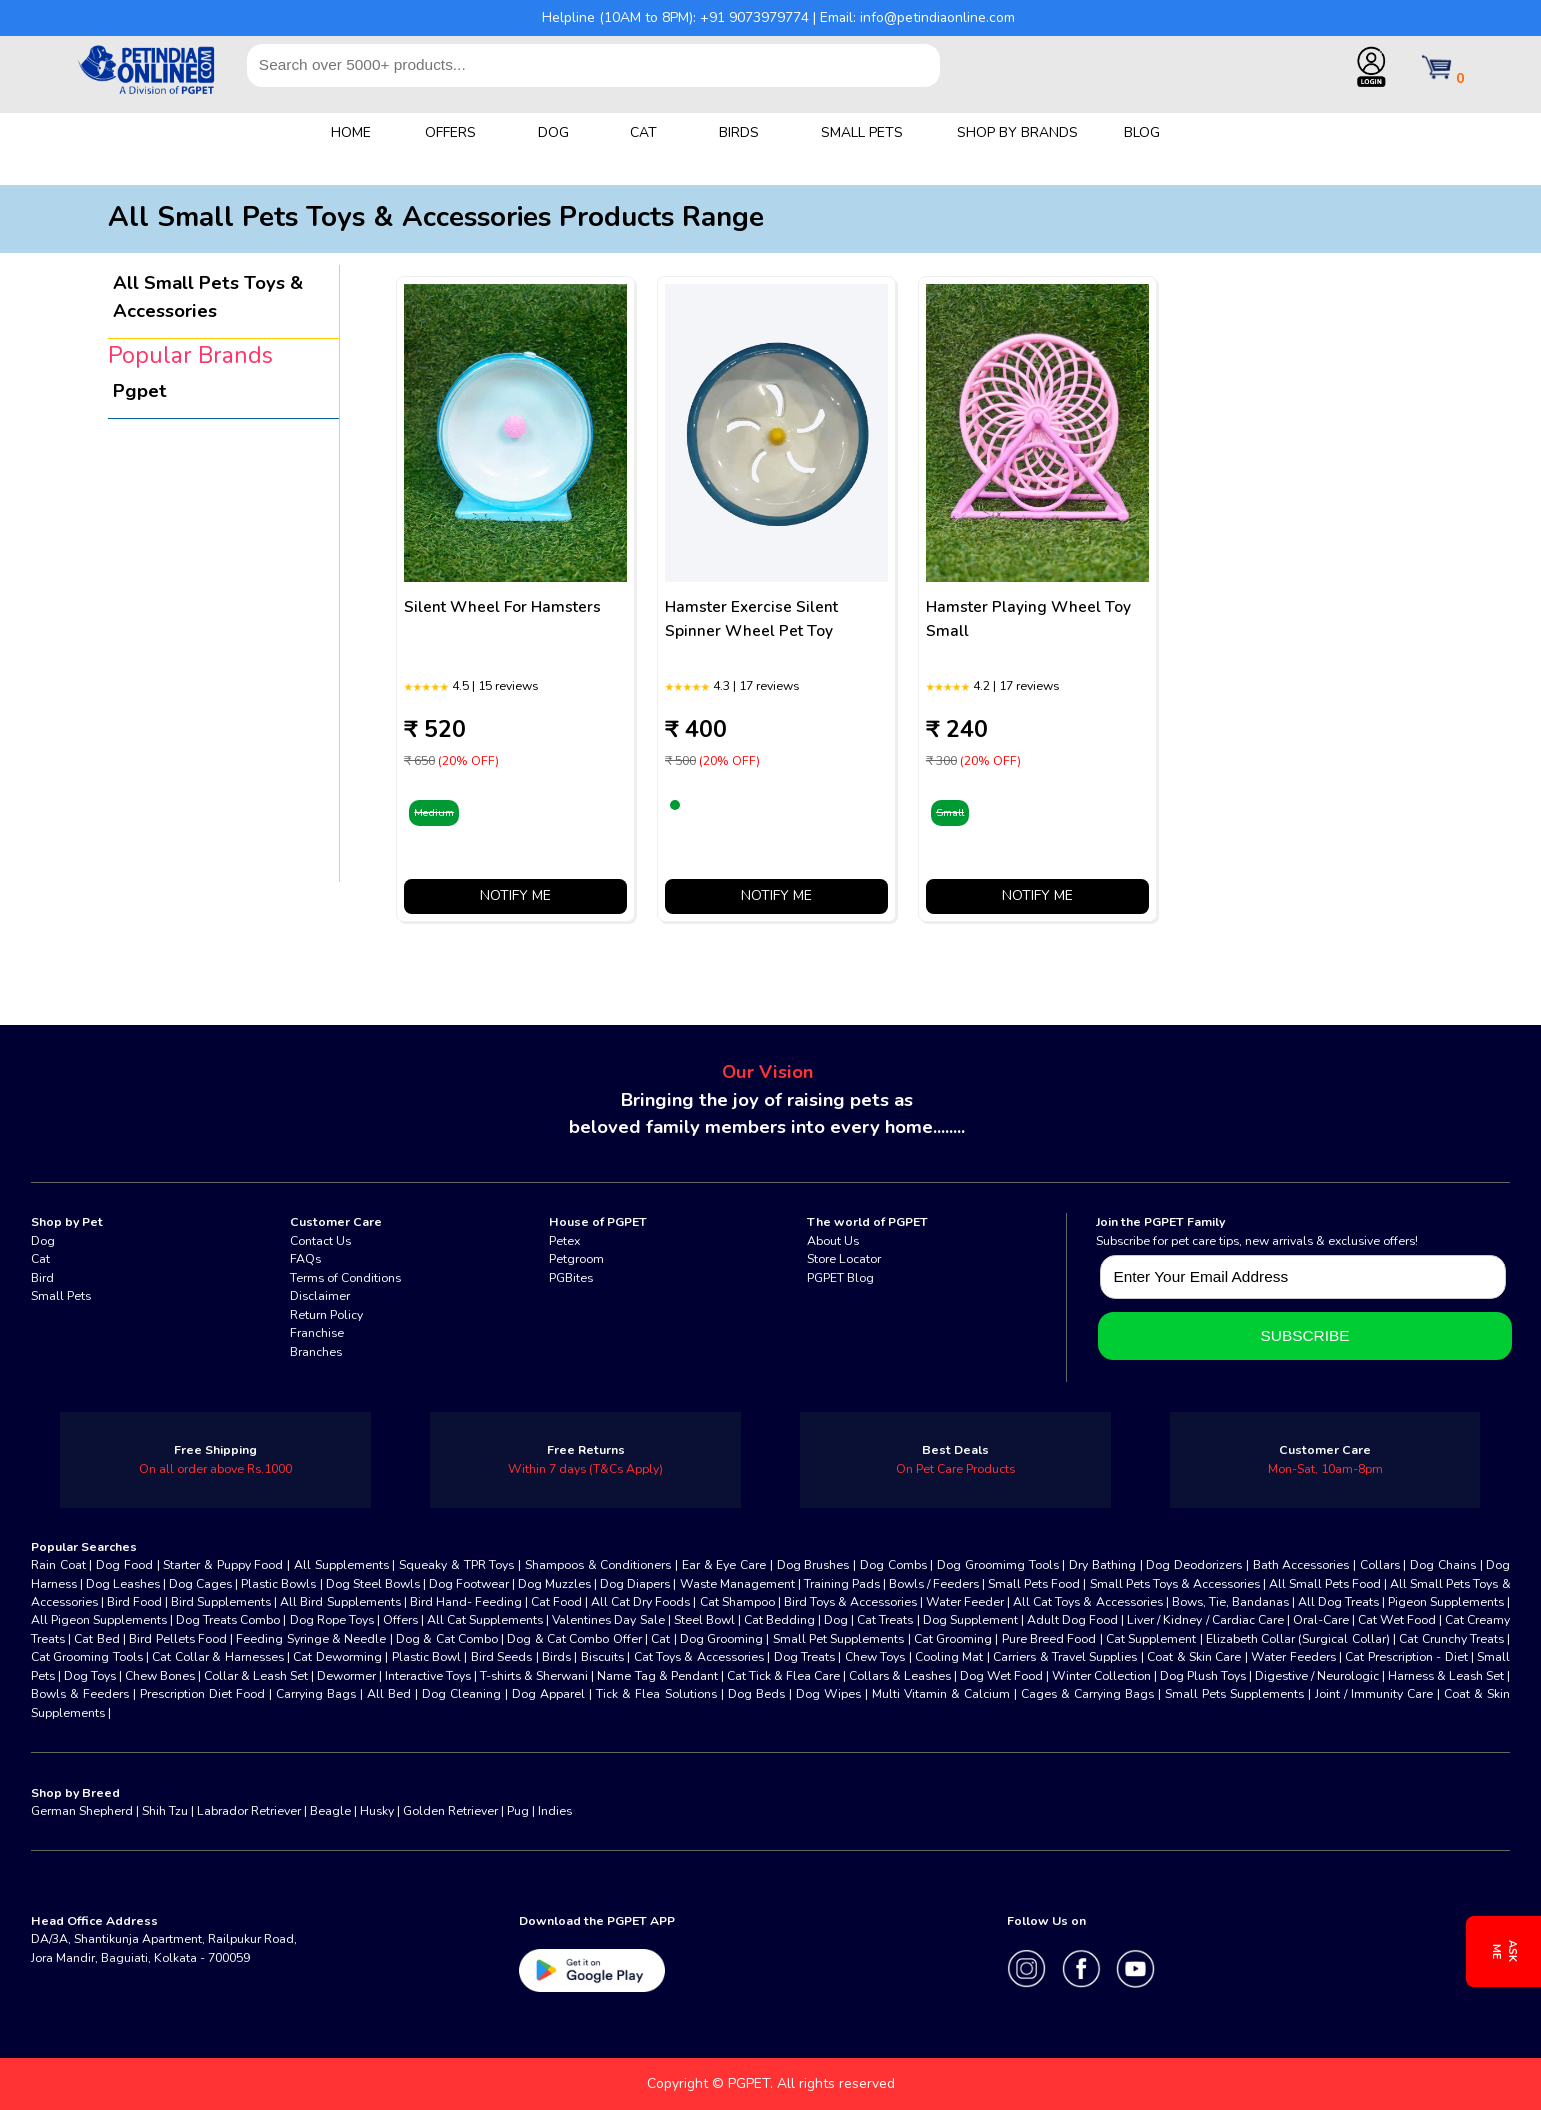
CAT (643, 132)
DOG (553, 132)
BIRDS (739, 132)
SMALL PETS (862, 132)
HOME (351, 132)
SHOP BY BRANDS (1017, 132)
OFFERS (450, 132)
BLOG (1142, 132)
